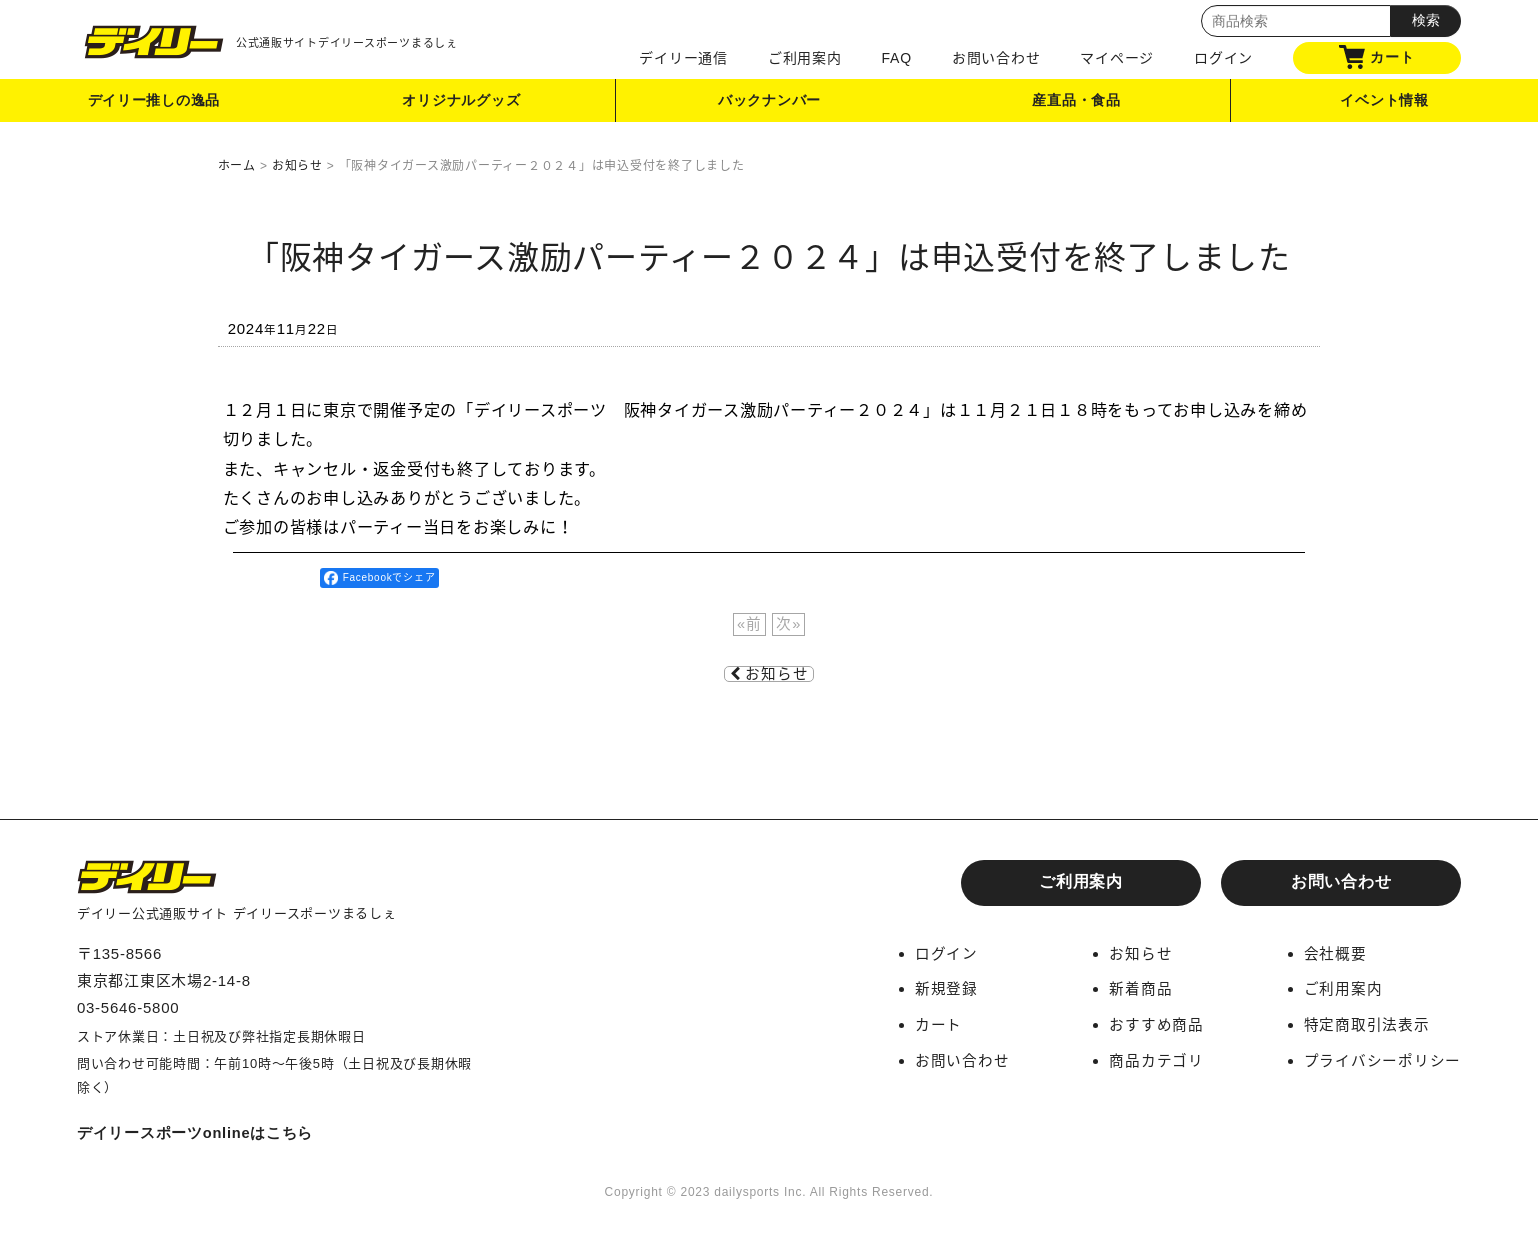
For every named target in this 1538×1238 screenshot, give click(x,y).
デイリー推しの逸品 (154, 103)
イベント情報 (1384, 103)
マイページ (1117, 58)
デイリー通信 (683, 58)
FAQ (897, 58)
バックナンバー (769, 103)
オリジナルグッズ (462, 103)
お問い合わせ (996, 58)
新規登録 (946, 988)
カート (1376, 57)
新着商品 (1140, 988)
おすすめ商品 (1156, 1023)
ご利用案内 (805, 58)
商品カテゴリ (1156, 1058)
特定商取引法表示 (1367, 1023)
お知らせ (769, 674)
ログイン (1223, 58)
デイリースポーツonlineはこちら (196, 1132)
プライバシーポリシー (1383, 1058)
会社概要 (1335, 953)
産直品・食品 (1077, 103)
